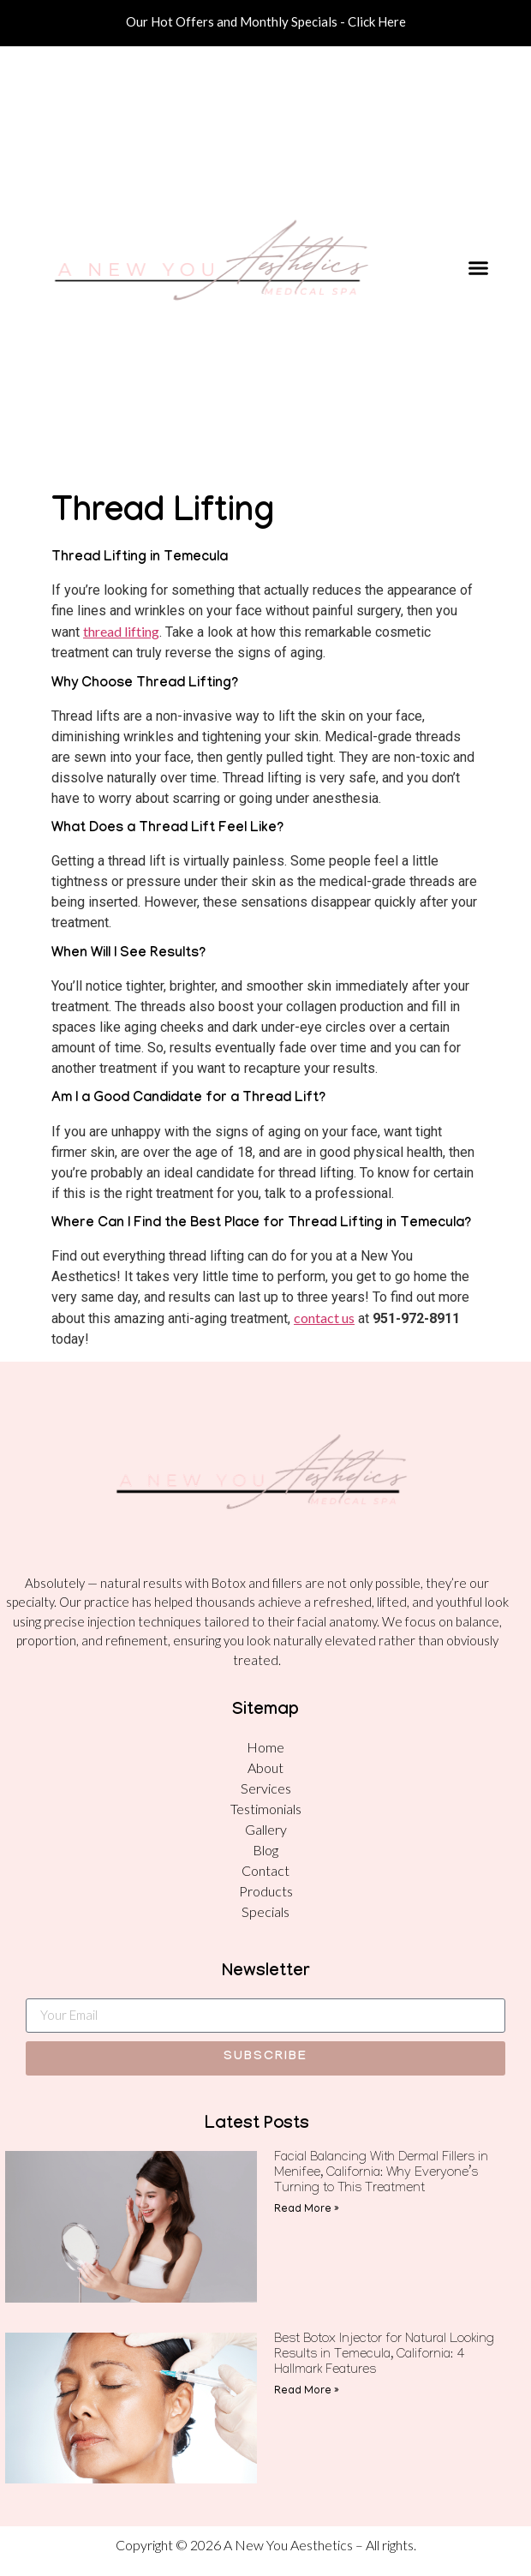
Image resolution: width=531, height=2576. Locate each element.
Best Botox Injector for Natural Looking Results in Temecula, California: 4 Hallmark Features (384, 2355)
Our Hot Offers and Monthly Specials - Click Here (266, 21)
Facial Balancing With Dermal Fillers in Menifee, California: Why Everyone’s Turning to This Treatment (381, 2174)
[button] (478, 267)
